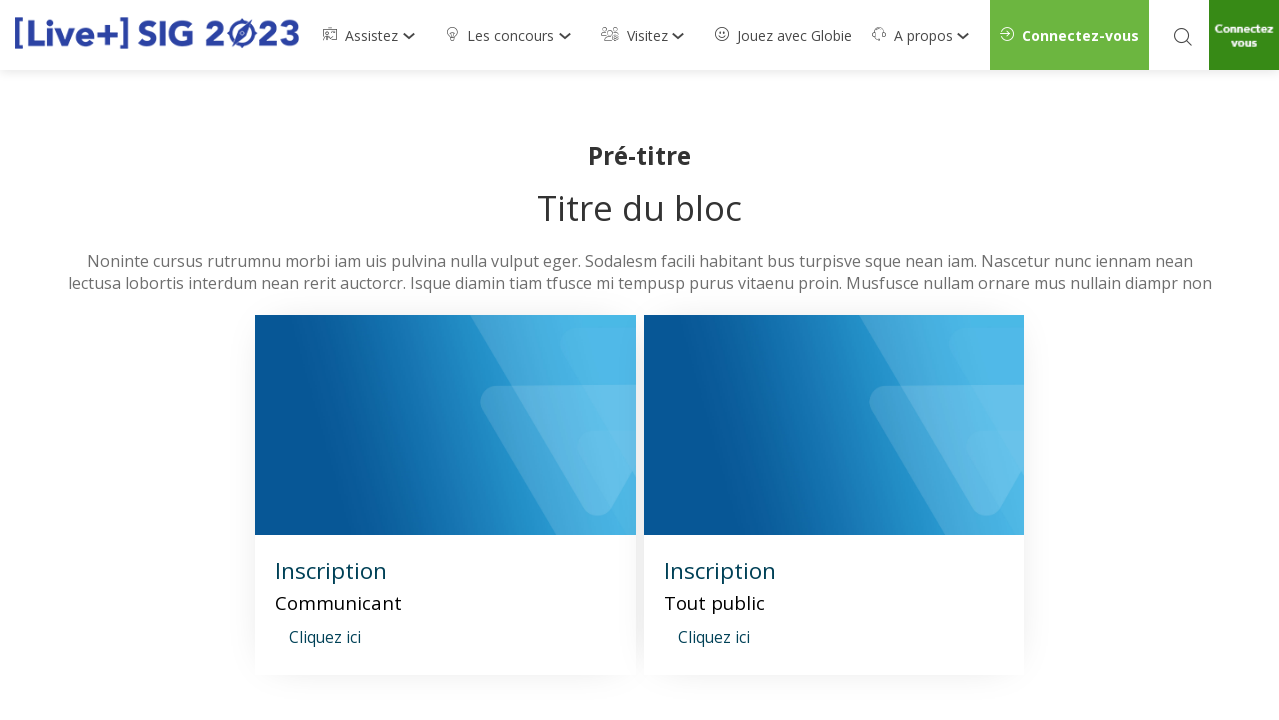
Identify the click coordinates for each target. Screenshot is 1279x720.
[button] (1069, 35)
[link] (374, 35)
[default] (783, 35)
